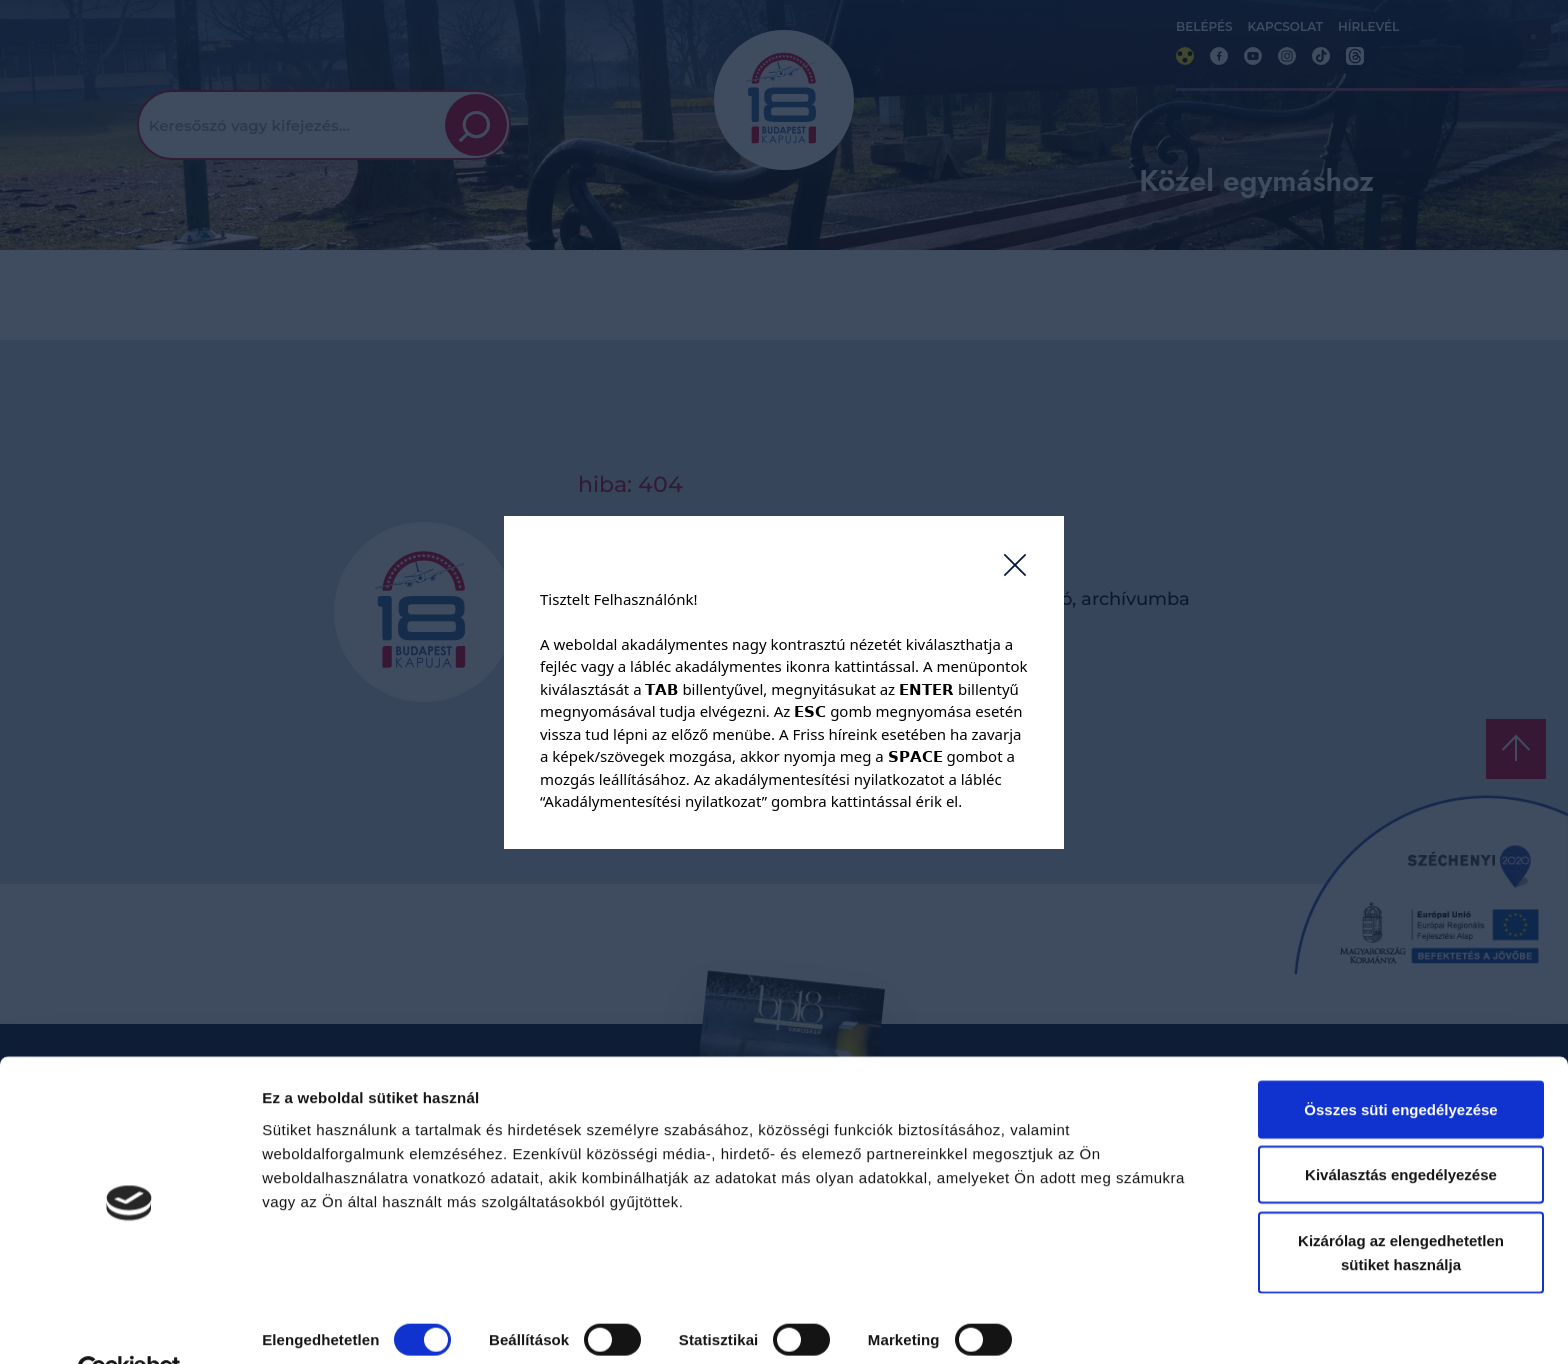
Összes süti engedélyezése (1400, 1063)
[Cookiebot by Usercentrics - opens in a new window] (129, 1325)
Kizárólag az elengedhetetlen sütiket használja (1401, 1206)
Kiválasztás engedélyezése (1401, 1129)
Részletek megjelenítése (349, 1324)
